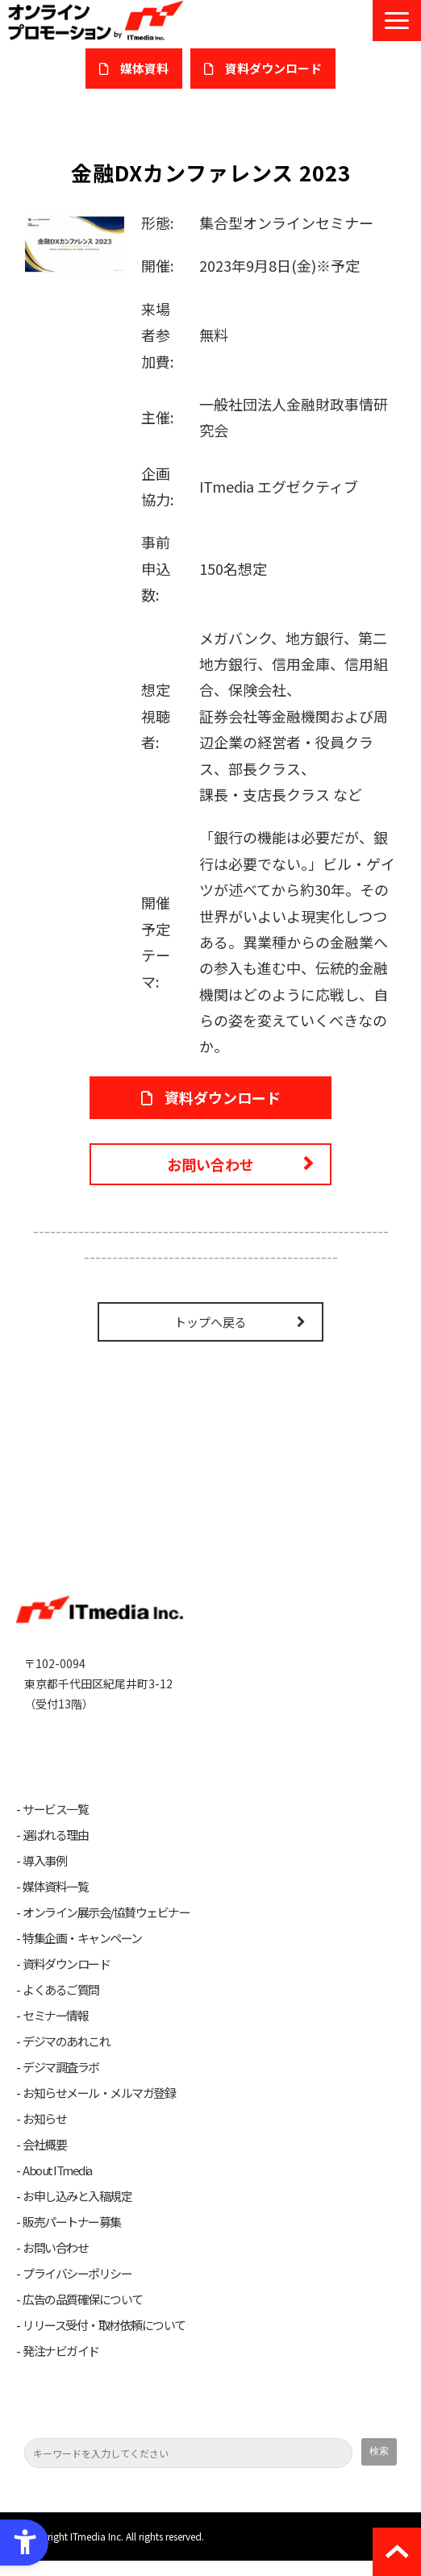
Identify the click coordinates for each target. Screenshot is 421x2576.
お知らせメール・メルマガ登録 (99, 2108)
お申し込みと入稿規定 (77, 2211)
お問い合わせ (210, 1164)
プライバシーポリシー (77, 2289)
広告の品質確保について (83, 2315)
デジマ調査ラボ (61, 2082)
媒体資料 (144, 68)
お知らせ (44, 2134)
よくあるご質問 (61, 2005)
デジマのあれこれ (66, 2057)
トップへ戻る (210, 1321)
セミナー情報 (55, 2031)
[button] (397, 20)
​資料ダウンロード (273, 68)
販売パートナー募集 (72, 2237)
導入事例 (44, 1876)
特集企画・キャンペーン (82, 1953)
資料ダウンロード (66, 1979)
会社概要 (44, 2160)
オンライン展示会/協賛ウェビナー (106, 1928)
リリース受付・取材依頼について (104, 2340)
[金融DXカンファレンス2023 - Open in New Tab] (74, 241)
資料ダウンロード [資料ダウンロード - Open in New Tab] (223, 1097)
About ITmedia (57, 2186)
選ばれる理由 (55, 1850)
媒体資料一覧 (55, 1902)
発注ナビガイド (61, 2366)
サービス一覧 (55, 1824)
